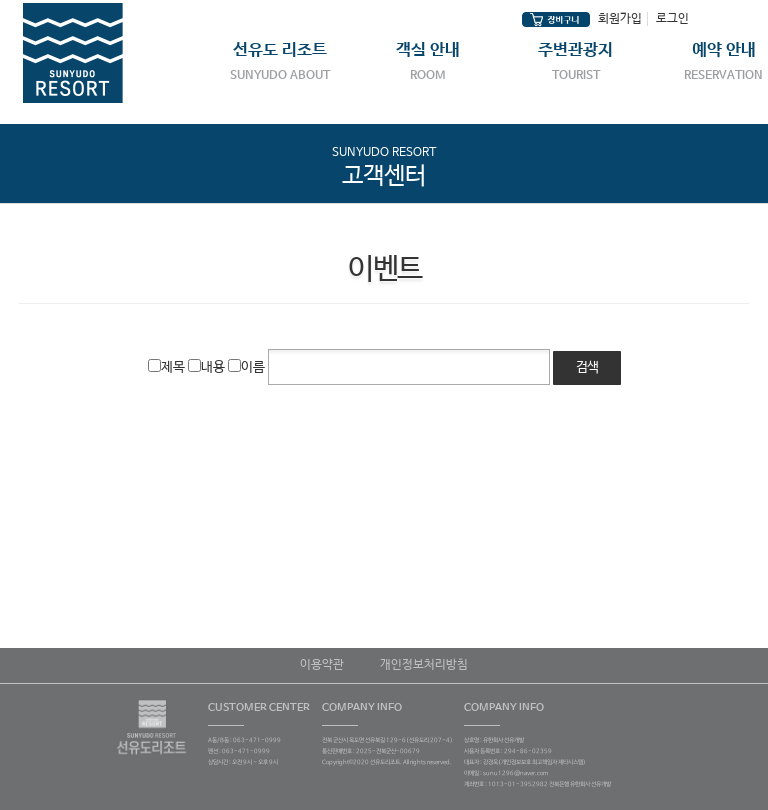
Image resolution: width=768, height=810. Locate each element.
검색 (587, 367)
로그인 (672, 19)
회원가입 (620, 19)
